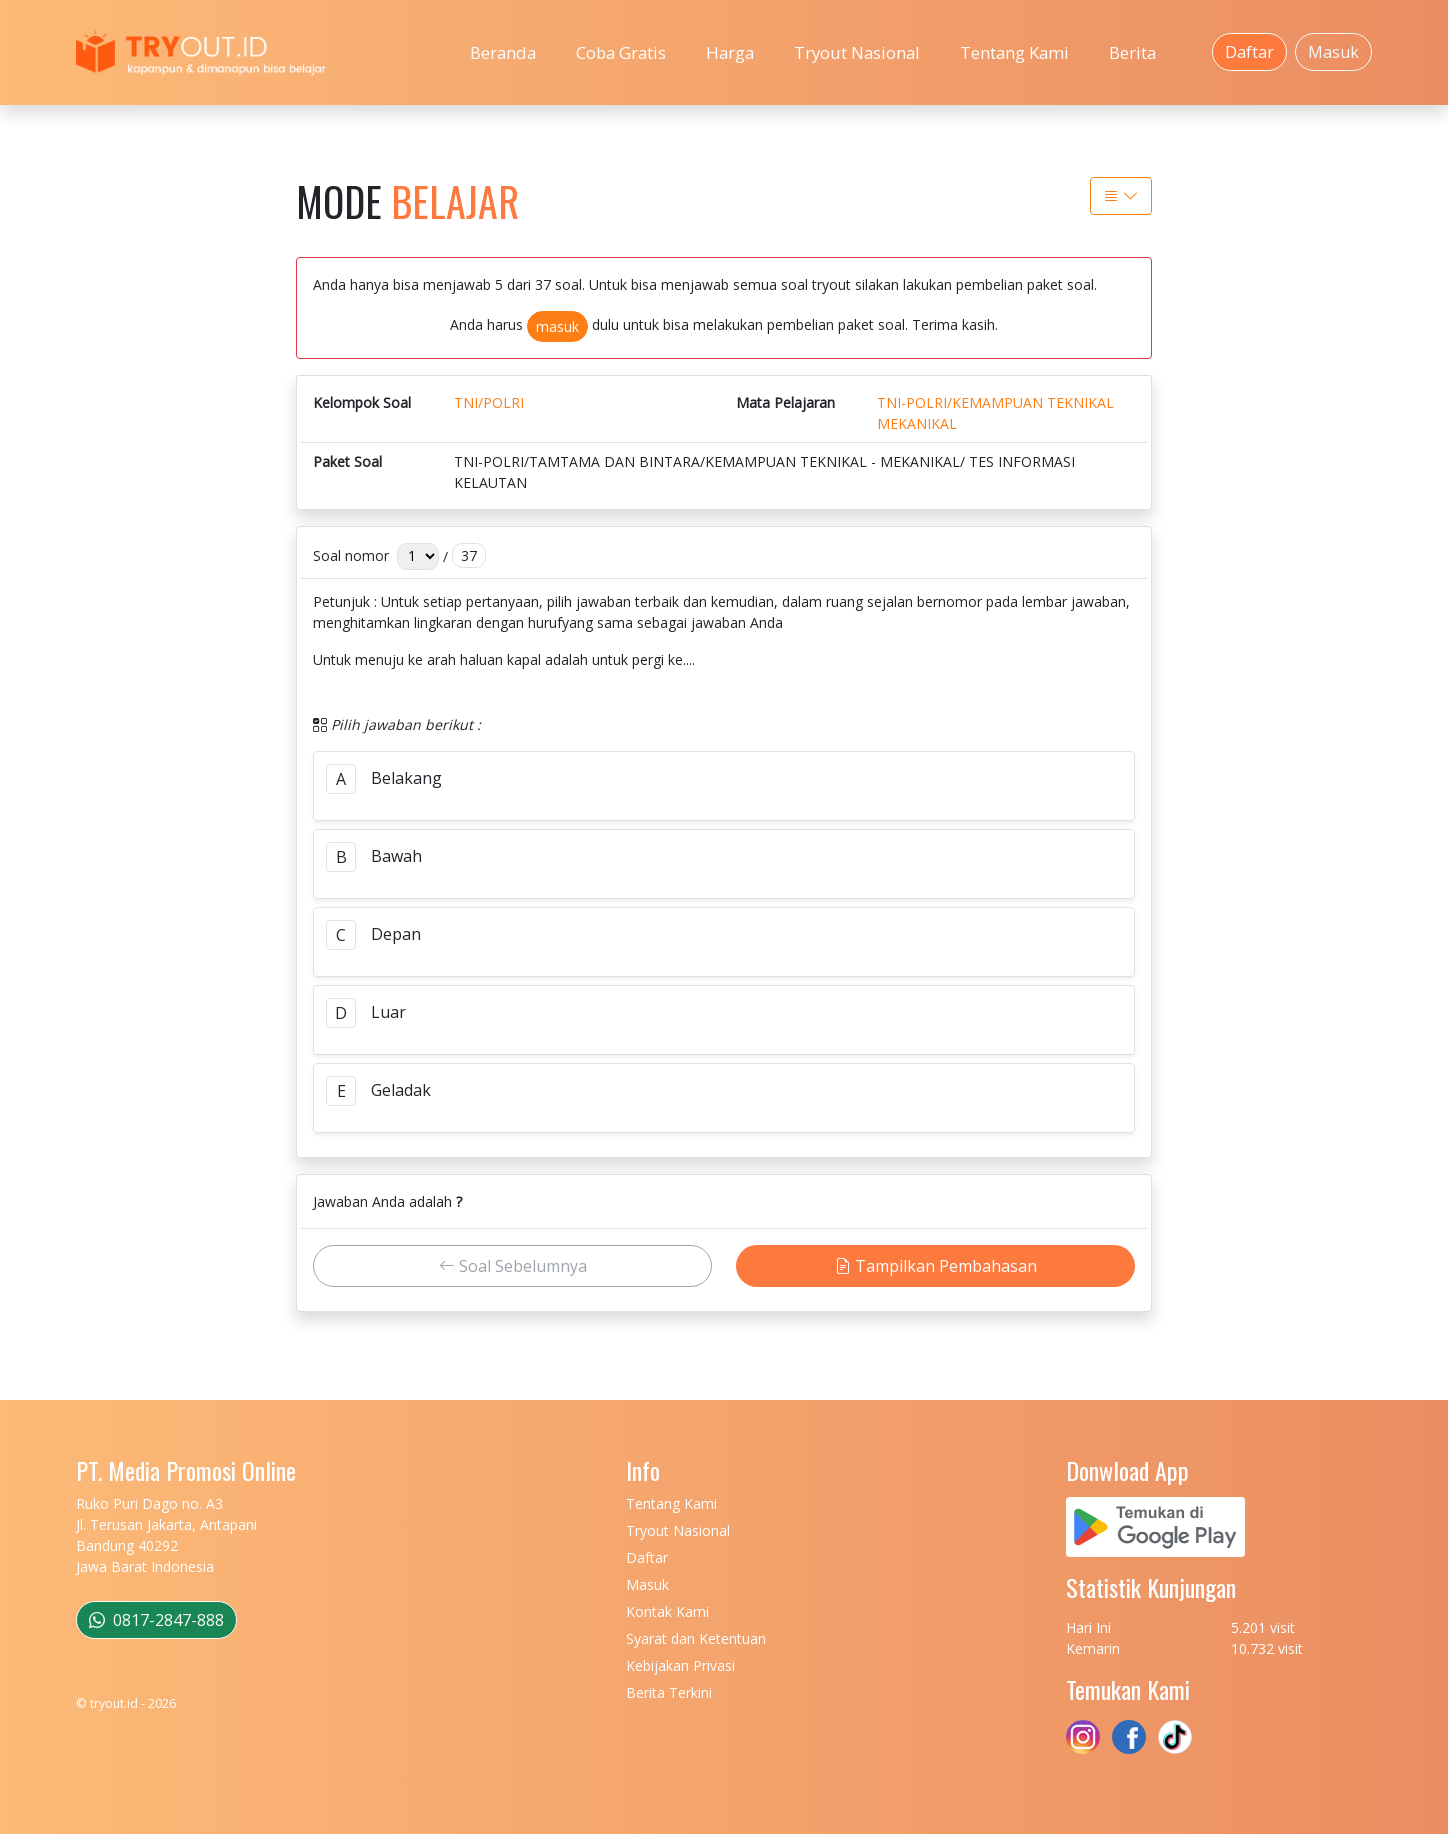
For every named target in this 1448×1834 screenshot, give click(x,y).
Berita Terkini (669, 1692)
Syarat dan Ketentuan (696, 1638)
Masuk (1333, 52)
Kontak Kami (667, 1611)
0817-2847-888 (156, 1620)
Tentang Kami (1014, 52)
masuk (557, 326)
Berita (1132, 52)
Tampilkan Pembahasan (936, 1266)
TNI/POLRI (489, 402)
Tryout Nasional (857, 52)
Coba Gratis (621, 52)
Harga (730, 52)
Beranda (503, 52)
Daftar (1249, 52)
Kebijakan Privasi (680, 1665)
